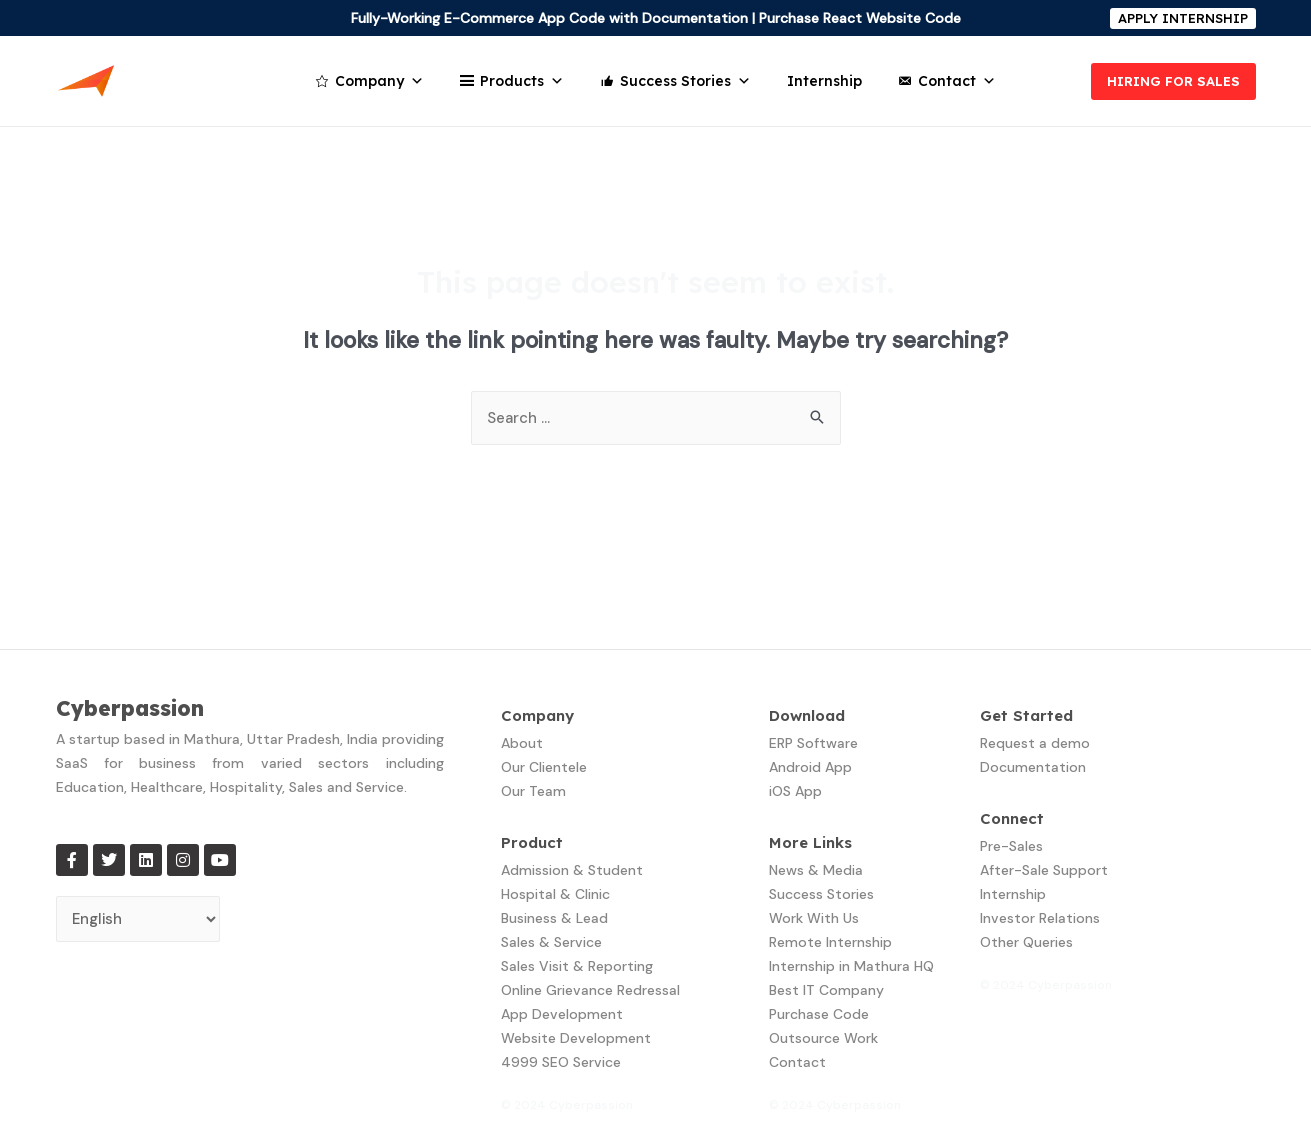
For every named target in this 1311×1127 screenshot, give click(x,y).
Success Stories (685, 81)
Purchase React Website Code (860, 18)
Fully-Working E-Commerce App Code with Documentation (549, 18)
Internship (824, 81)
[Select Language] (138, 919)
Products (522, 81)
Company (379, 81)
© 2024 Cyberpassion (567, 1105)
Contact (957, 81)
